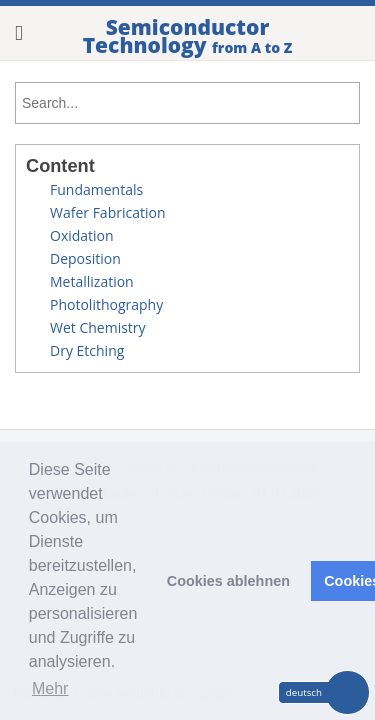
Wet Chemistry (98, 327)
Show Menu (29, 33)
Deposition (85, 258)
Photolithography (106, 304)
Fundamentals (96, 189)
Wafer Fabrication (107, 212)
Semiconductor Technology (188, 36)
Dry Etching (87, 350)
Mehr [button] (50, 688)
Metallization (92, 281)
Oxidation (82, 235)
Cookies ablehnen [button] (228, 581)
